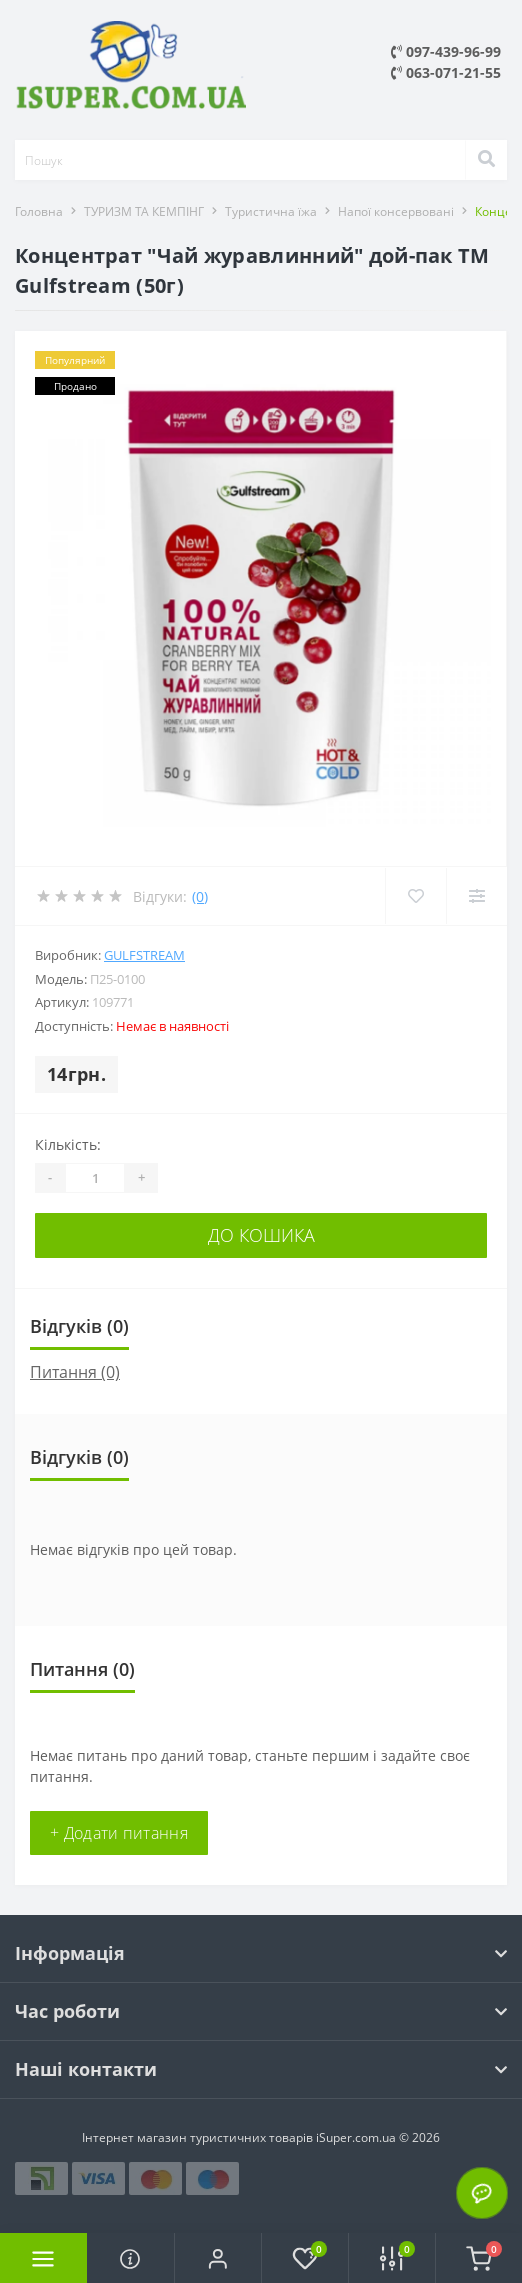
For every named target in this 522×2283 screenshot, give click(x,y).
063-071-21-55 (446, 72)
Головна (39, 211)
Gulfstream (144, 955)
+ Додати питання (119, 1833)
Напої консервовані (396, 211)
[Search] (486, 160)
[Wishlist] (415, 896)
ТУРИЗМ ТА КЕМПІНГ (144, 211)
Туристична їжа (271, 211)
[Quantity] (95, 1178)
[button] (217, 2258)
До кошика (261, 1235)
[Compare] (476, 896)
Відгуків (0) (79, 1326)
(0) (200, 896)
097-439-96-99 (446, 51)
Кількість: (68, 1144)
